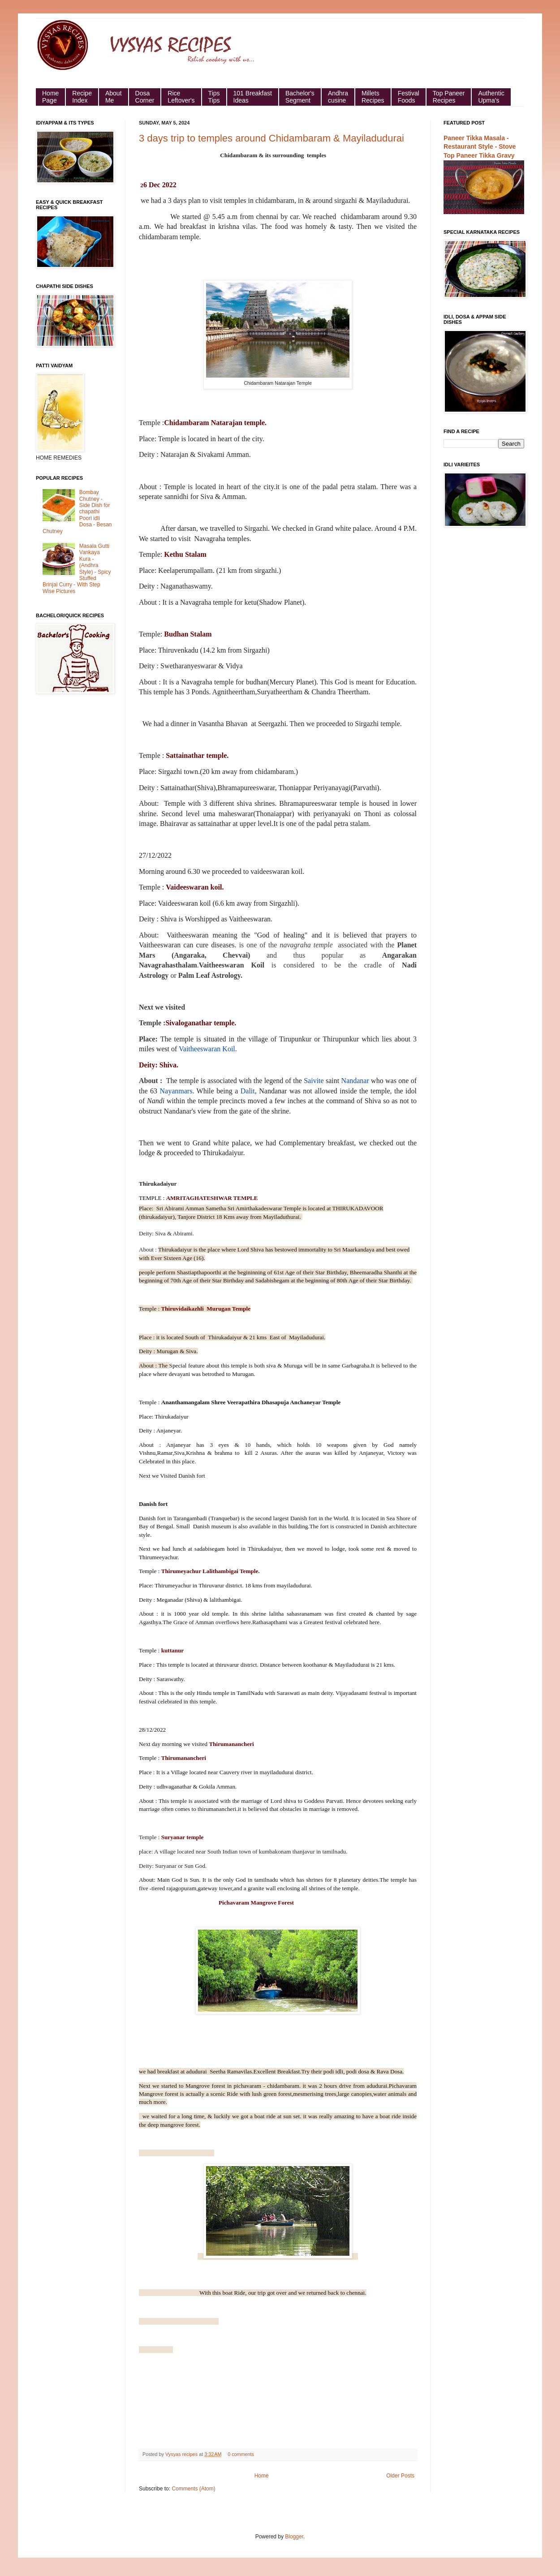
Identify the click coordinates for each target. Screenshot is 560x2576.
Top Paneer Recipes (449, 97)
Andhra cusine (338, 97)
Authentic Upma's (491, 97)
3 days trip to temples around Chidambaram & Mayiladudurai (271, 138)
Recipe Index (82, 97)
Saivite (313, 1080)
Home (261, 2476)
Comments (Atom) (193, 2489)
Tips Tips (214, 97)
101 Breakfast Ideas (252, 97)
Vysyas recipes (182, 2454)
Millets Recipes (373, 97)
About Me (113, 97)
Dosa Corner (145, 97)
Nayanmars (176, 1091)
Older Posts (400, 2476)
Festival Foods (408, 97)
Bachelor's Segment (299, 97)
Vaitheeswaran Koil (207, 1049)
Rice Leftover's (181, 97)
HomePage (50, 97)
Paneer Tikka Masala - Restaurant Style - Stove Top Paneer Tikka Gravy (480, 146)
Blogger (294, 2536)
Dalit (248, 1091)
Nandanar (355, 1080)
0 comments (241, 2454)
